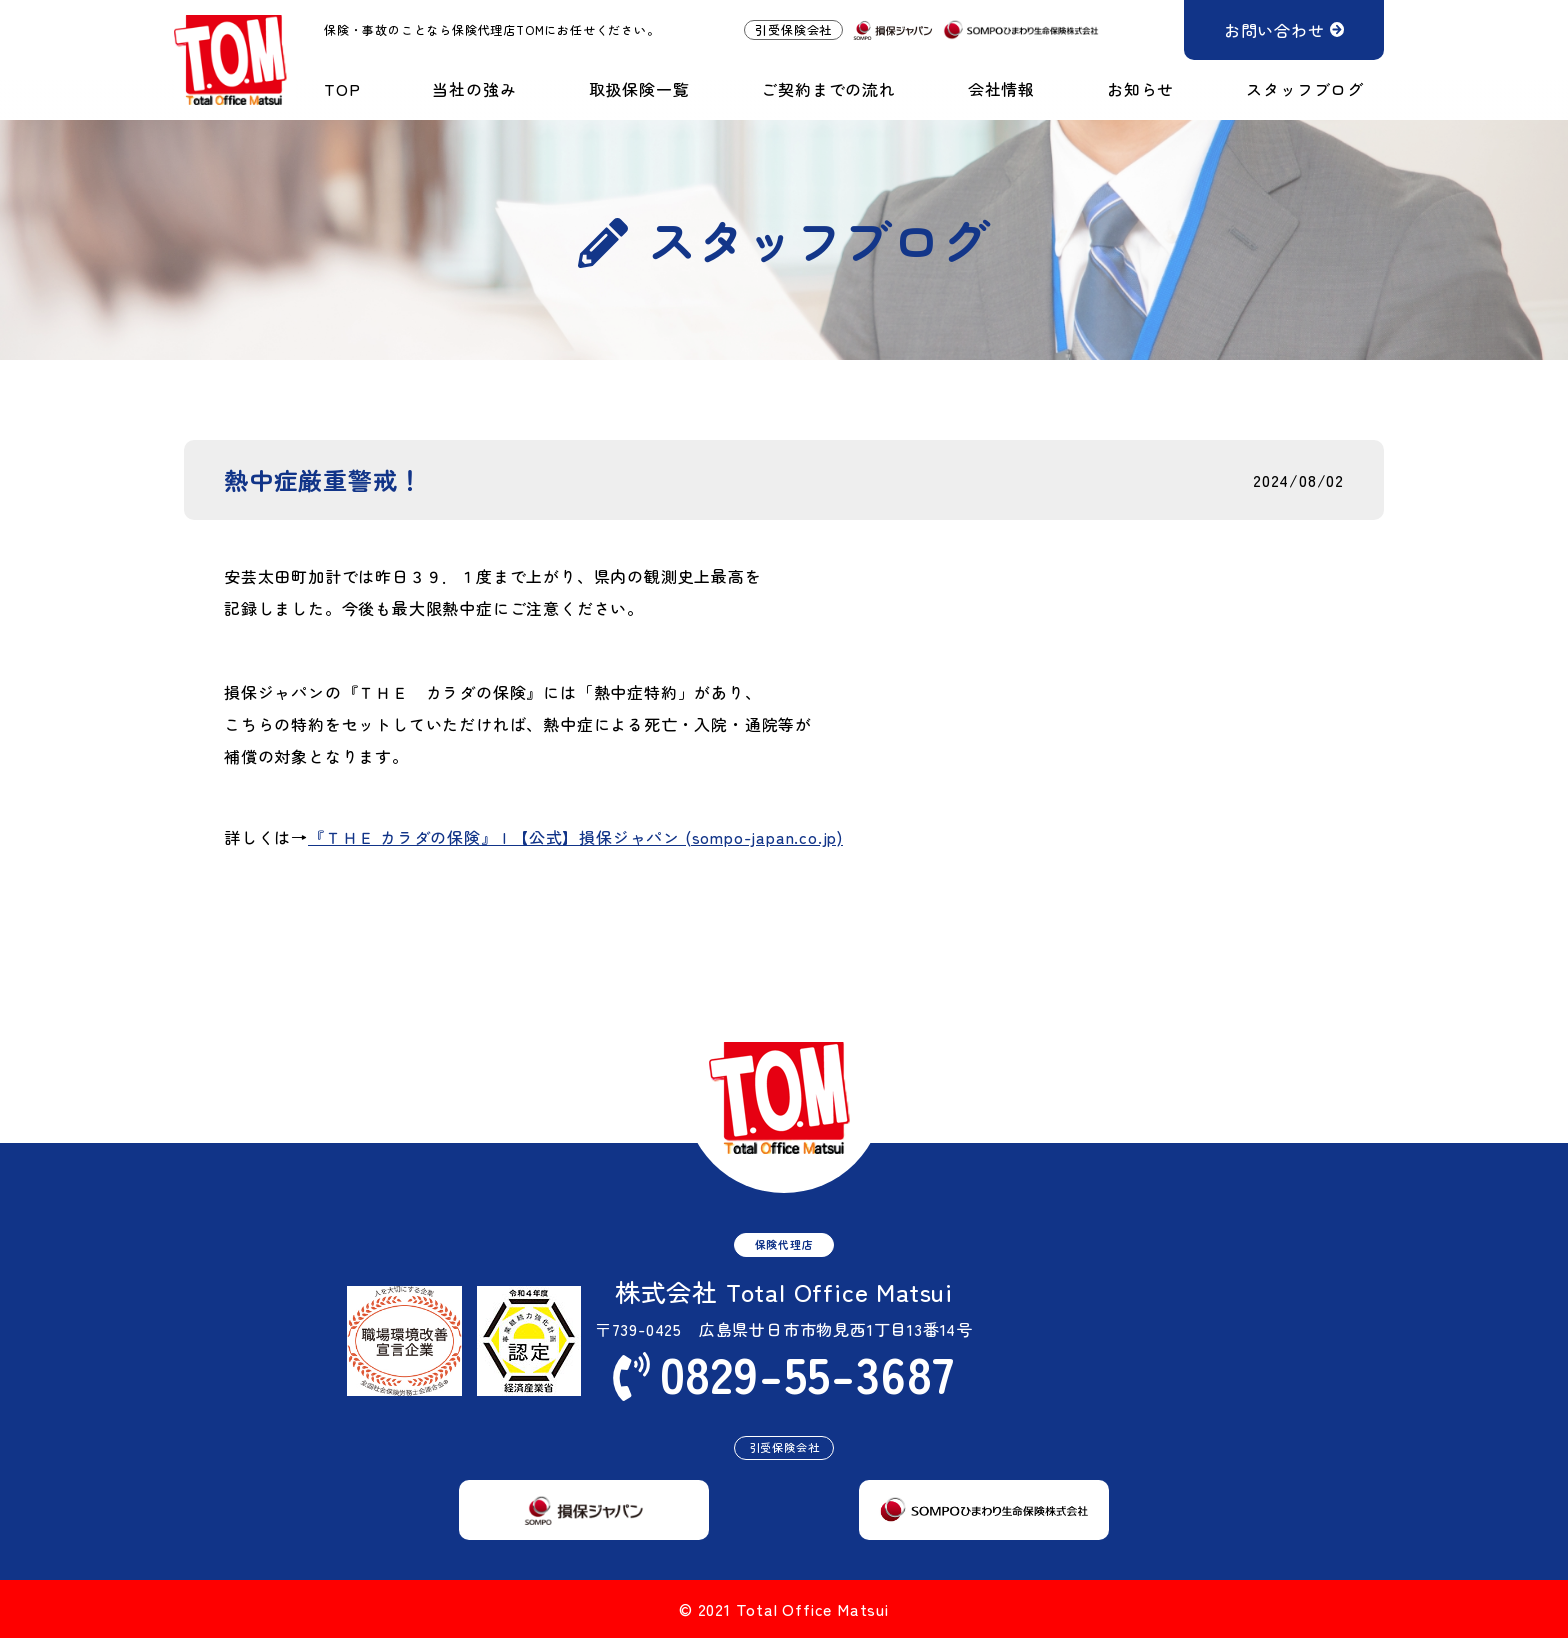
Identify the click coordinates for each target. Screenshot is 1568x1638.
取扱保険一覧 (639, 89)
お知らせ (1140, 89)
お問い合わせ (1274, 30)
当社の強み (474, 89)
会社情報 (1001, 89)
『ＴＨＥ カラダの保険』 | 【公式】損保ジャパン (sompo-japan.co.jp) (575, 838)
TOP (342, 89)
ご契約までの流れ (828, 89)
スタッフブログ (1305, 89)
